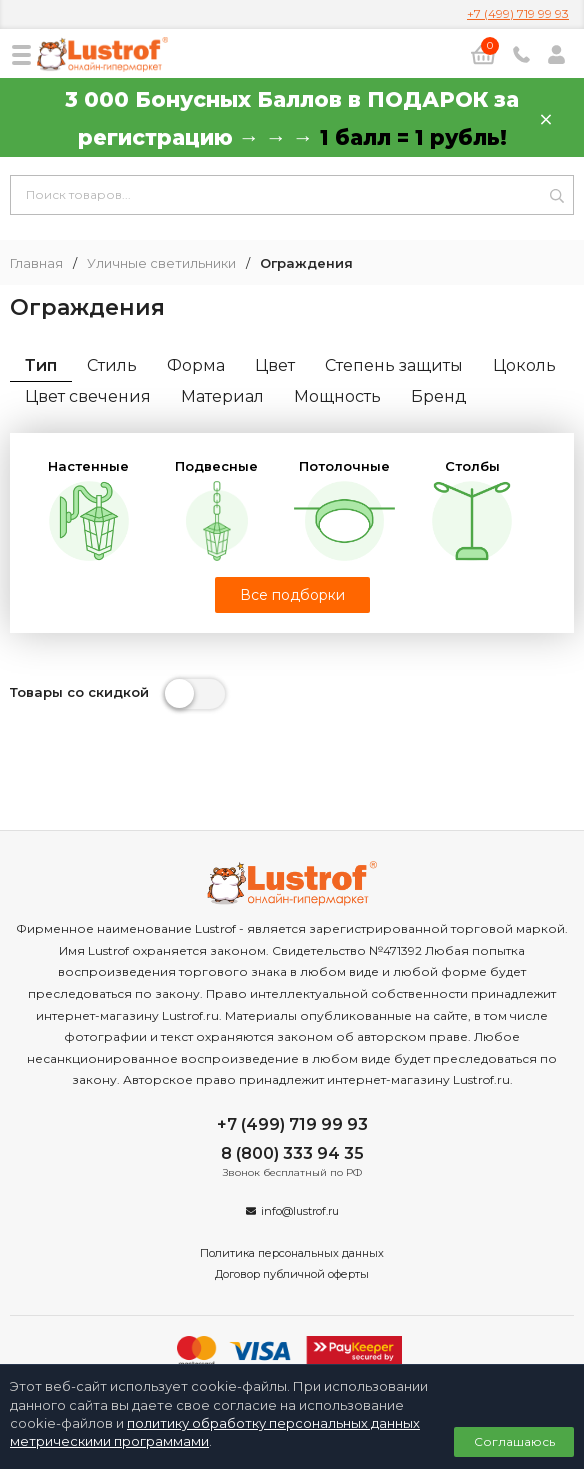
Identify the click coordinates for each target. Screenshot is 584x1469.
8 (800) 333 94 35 (292, 1153)
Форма (196, 365)
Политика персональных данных (292, 1253)
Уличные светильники (161, 263)
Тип (41, 365)
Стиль (112, 365)
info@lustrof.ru (300, 1211)
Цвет (275, 365)
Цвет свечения (88, 396)
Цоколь (524, 365)
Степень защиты (394, 365)
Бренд (439, 396)
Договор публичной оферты (292, 1274)
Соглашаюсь (514, 1441)
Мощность (337, 396)
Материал (222, 396)
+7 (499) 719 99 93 (518, 13)
